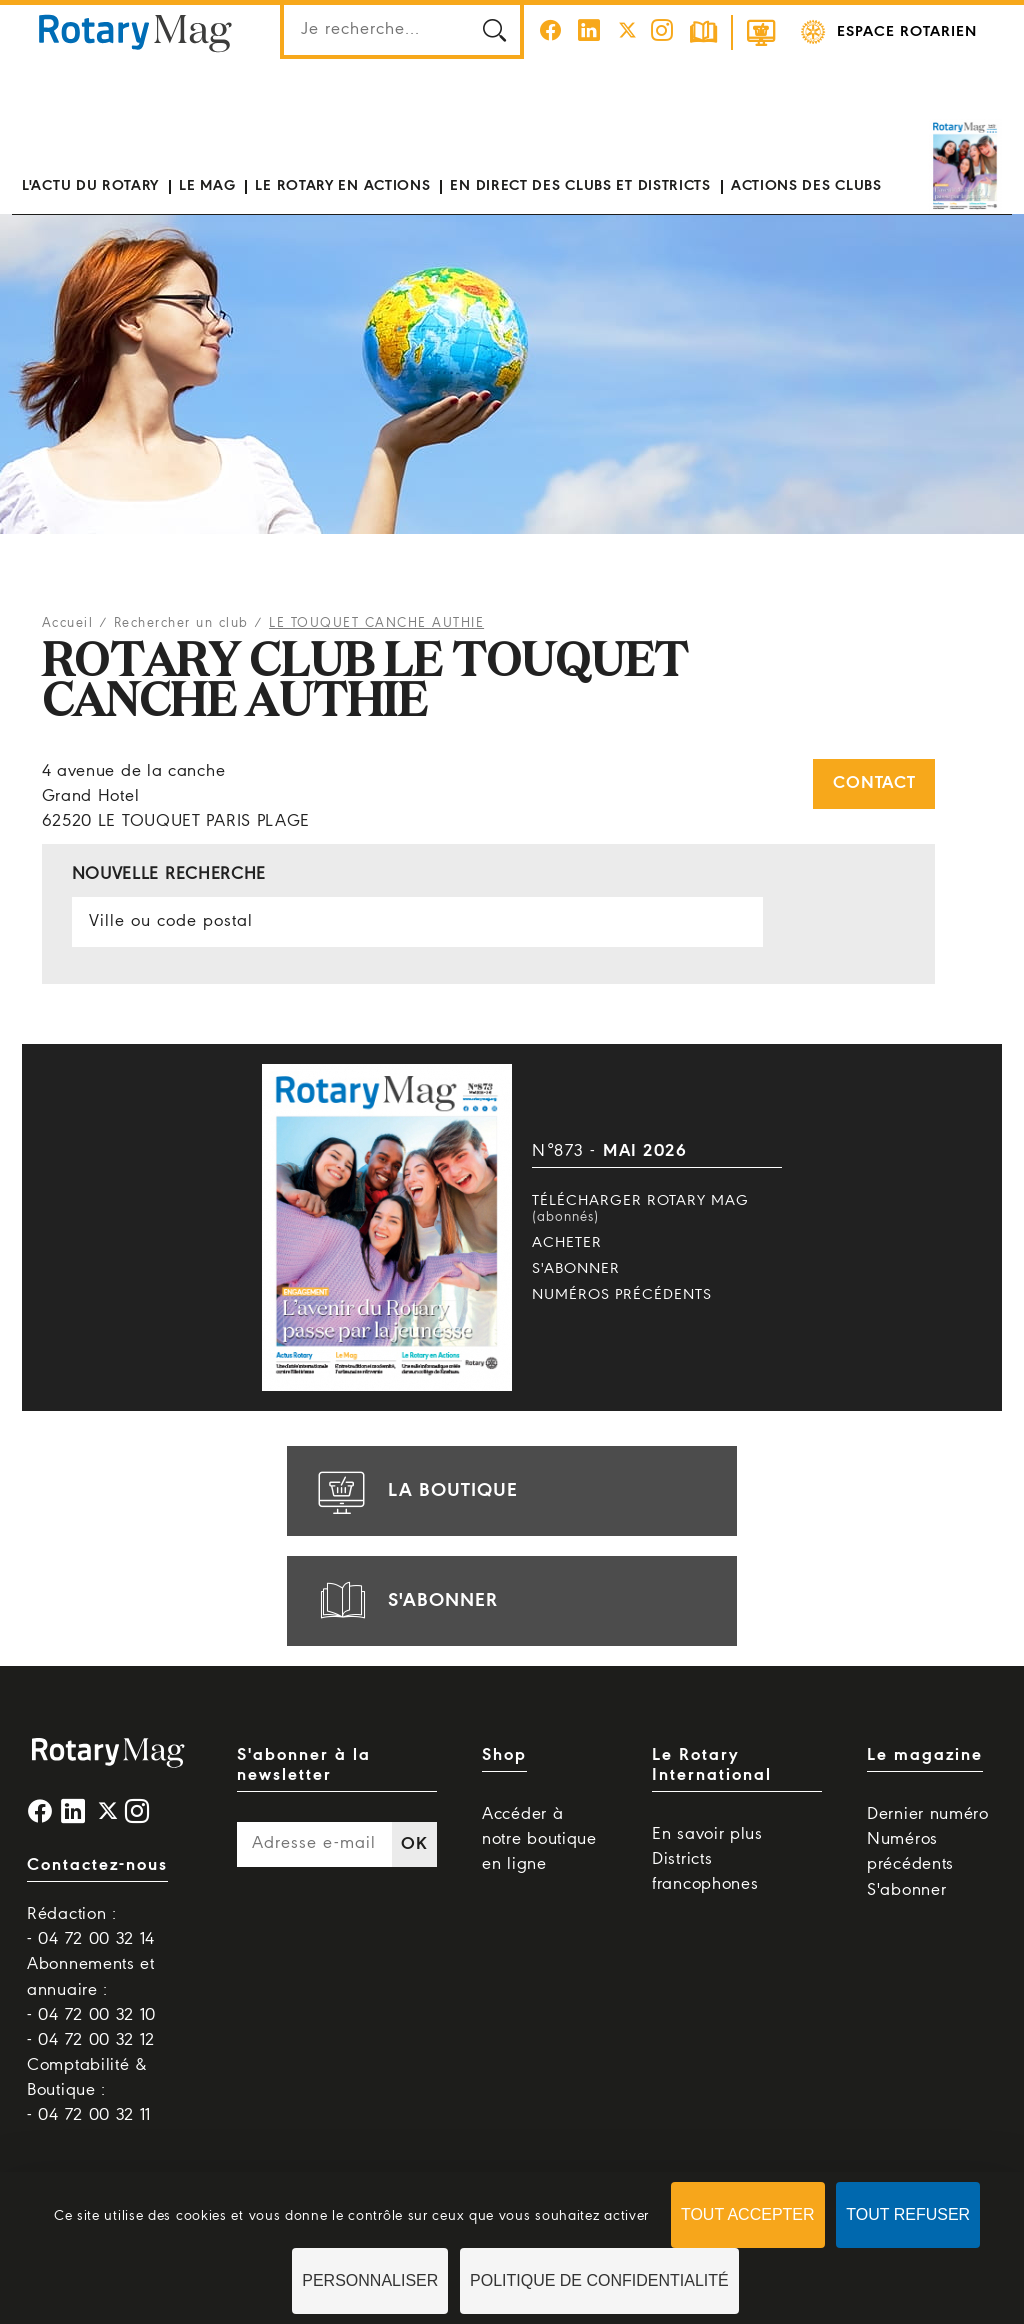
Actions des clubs (806, 186)
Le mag (207, 186)
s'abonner (405, 1601)
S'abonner (576, 1269)
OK (414, 1844)
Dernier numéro (928, 1814)
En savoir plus (707, 1834)
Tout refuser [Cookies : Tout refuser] (908, 2214)
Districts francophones (705, 1872)
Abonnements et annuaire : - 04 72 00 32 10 (91, 1989)
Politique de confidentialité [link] (599, 2280)
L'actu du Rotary (90, 186)
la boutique (415, 1491)
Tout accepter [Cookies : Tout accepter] (748, 2214)
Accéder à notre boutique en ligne (539, 1839)
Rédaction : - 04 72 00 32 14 (91, 1927)
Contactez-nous (97, 1865)
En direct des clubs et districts (580, 186)
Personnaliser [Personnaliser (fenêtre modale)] (370, 2280)
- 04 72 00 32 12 (91, 2040)
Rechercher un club (181, 623)
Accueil (68, 623)
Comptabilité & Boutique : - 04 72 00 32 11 (89, 2090)
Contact (874, 783)
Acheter (567, 1243)
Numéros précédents (622, 1295)
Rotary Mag (135, 32)
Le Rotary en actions (342, 186)
